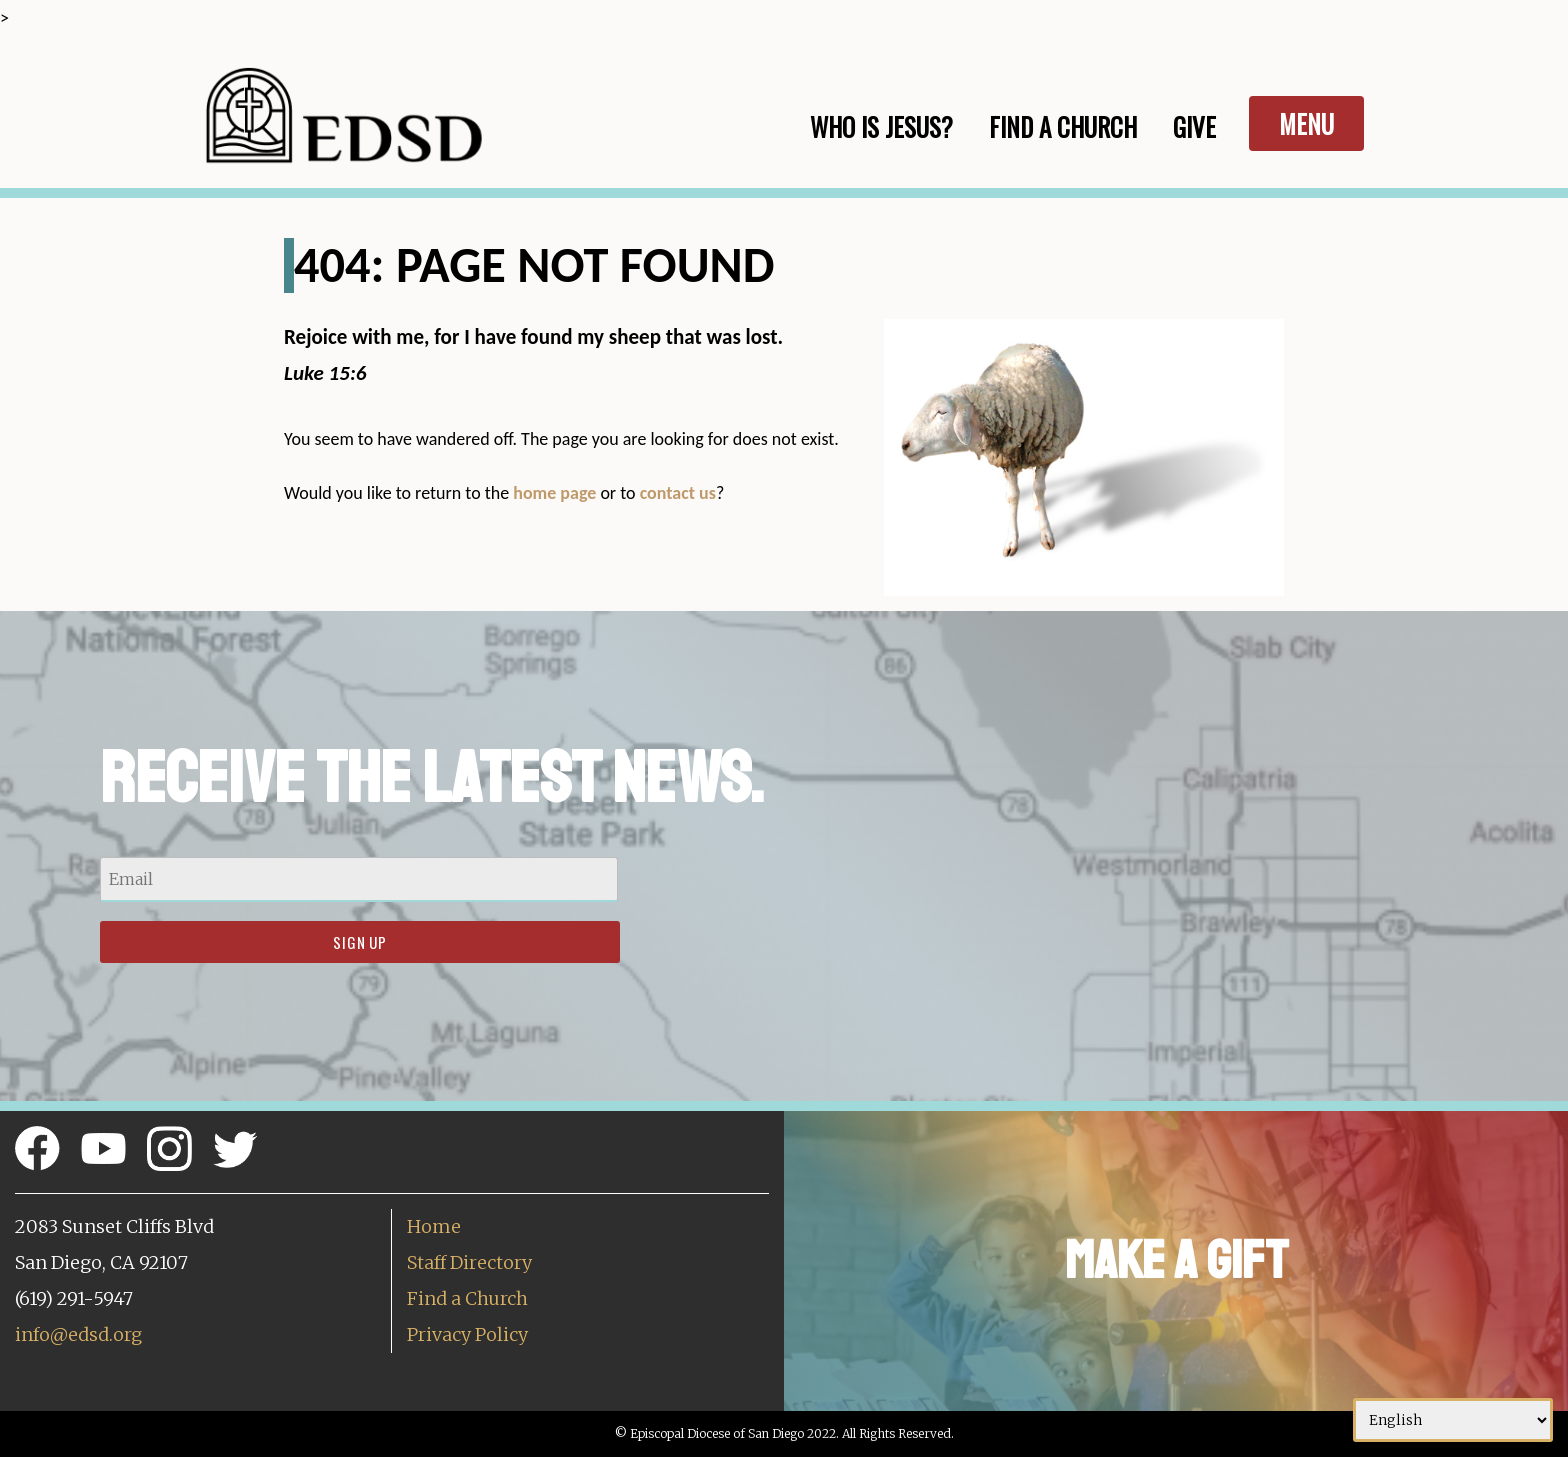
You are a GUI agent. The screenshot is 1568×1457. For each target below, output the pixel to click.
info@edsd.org (78, 1334)
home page (554, 493)
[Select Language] (1453, 1420)
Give (1194, 126)
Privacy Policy (467, 1334)
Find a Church (467, 1298)
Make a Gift (1176, 1260)
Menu (1306, 123)
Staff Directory (469, 1262)
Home (434, 1226)
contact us (678, 493)
